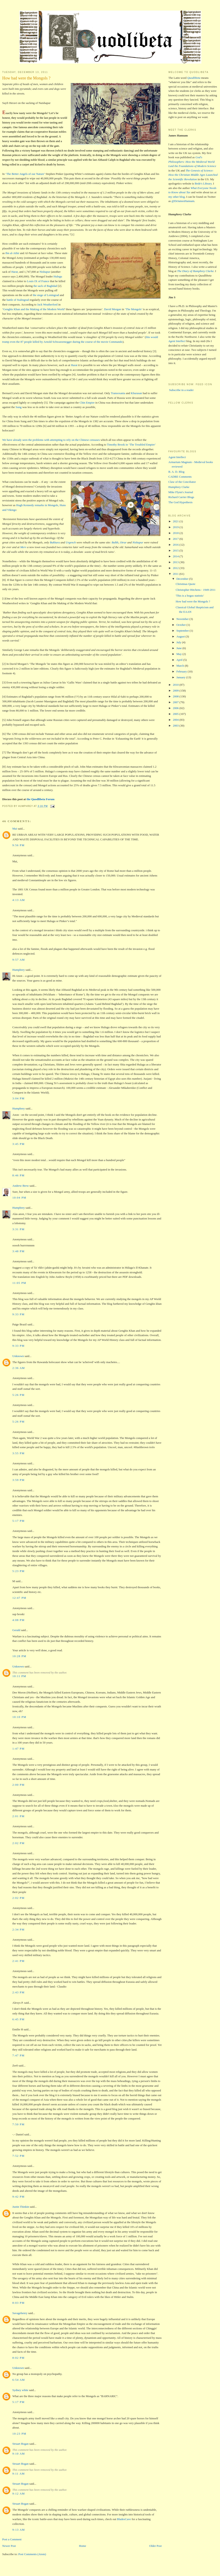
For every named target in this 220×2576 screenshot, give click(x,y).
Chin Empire (87, 402)
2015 (176, 550)
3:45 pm (18, 1144)
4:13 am (18, 900)
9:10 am (18, 2453)
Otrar (123, 542)
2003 (176, 725)
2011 (176, 573)
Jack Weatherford (47, 304)
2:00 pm (18, 1784)
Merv (23, 547)
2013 (176, 562)
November (182, 619)
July (179, 642)
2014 (176, 556)
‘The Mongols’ (133, 309)
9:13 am (18, 2529)
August (181, 636)
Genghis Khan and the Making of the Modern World (33, 309)
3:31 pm (18, 1229)
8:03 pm (18, 2302)
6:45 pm (18, 2019)
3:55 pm (18, 1453)
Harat (14, 271)
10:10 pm (19, 1717)
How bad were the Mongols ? (26, 78)
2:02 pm (18, 1843)
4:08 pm (18, 1620)
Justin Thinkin (20, 2206)
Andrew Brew (20, 1185)
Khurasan (136, 393)
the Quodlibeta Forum (40, 799)
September (183, 630)
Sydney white (20, 2390)
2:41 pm (18, 1961)
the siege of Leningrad (46, 295)
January (181, 677)
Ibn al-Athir (12, 253)
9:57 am (18, 959)
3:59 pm (18, 1480)
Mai (14, 828)
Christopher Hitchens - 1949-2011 (196, 589)
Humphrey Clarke (178, 487)
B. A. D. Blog (176, 471)
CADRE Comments (180, 476)
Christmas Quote (185, 584)
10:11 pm (19, 1676)
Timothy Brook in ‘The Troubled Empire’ (131, 444)
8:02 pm (18, 2357)
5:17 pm (18, 1520)
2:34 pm (18, 1929)
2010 (176, 684)
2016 (176, 544)
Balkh (115, 542)
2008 (176, 696)
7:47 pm (18, 2055)
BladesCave (124, 2519)
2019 (176, 527)
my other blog (176, 196)
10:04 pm (19, 1197)
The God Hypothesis (180, 502)
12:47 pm (19, 1597)
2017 (176, 538)
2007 (176, 702)
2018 (176, 533)
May (179, 654)
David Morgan (112, 309)
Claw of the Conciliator (182, 481)
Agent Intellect (177, 457)
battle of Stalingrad (18, 299)
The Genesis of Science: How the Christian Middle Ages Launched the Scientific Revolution (193, 175)
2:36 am (18, 1368)
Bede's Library (203, 183)
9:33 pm (18, 1314)
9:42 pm (18, 2196)
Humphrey (18, 969)
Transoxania (118, 393)
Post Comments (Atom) (32, 2554)
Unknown (18, 1356)
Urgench (71, 542)
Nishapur (45, 271)
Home (82, 2545)
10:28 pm (19, 1656)
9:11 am (18, 2473)
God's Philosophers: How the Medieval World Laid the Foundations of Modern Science (192, 162)
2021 (176, 521)
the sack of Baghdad (45, 286)
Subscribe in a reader (181, 390)
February (182, 671)
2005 (176, 714)
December (182, 578)
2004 (176, 719)
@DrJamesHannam (183, 201)
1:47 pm (18, 1748)
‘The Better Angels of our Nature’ (25, 174)
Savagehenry (19, 2313)
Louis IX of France (38, 281)
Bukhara (55, 542)
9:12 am (18, 2493)
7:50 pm (18, 2124)
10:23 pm (19, 2433)
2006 (176, 708)
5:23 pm (18, 1571)
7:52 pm (18, 2155)
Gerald (16, 1630)
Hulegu (57, 276)
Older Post (155, 2545)
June (179, 648)
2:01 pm (18, 1816)
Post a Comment (12, 2539)
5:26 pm (18, 1395)
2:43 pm (18, 1992)
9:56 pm (18, 845)
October (181, 624)
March (180, 665)
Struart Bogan (20, 2443)
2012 (176, 568)
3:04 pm (18, 1098)
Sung (18, 407)
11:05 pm (19, 1283)
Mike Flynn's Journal (180, 492)
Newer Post (9, 2545)
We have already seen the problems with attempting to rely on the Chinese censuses (51, 439)
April (179, 659)
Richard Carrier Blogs (181, 497)
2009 (176, 690)
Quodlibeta (193, 77)
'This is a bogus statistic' (190, 595)
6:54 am (18, 2379)
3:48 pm (18, 1251)
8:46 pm (18, 1175)
